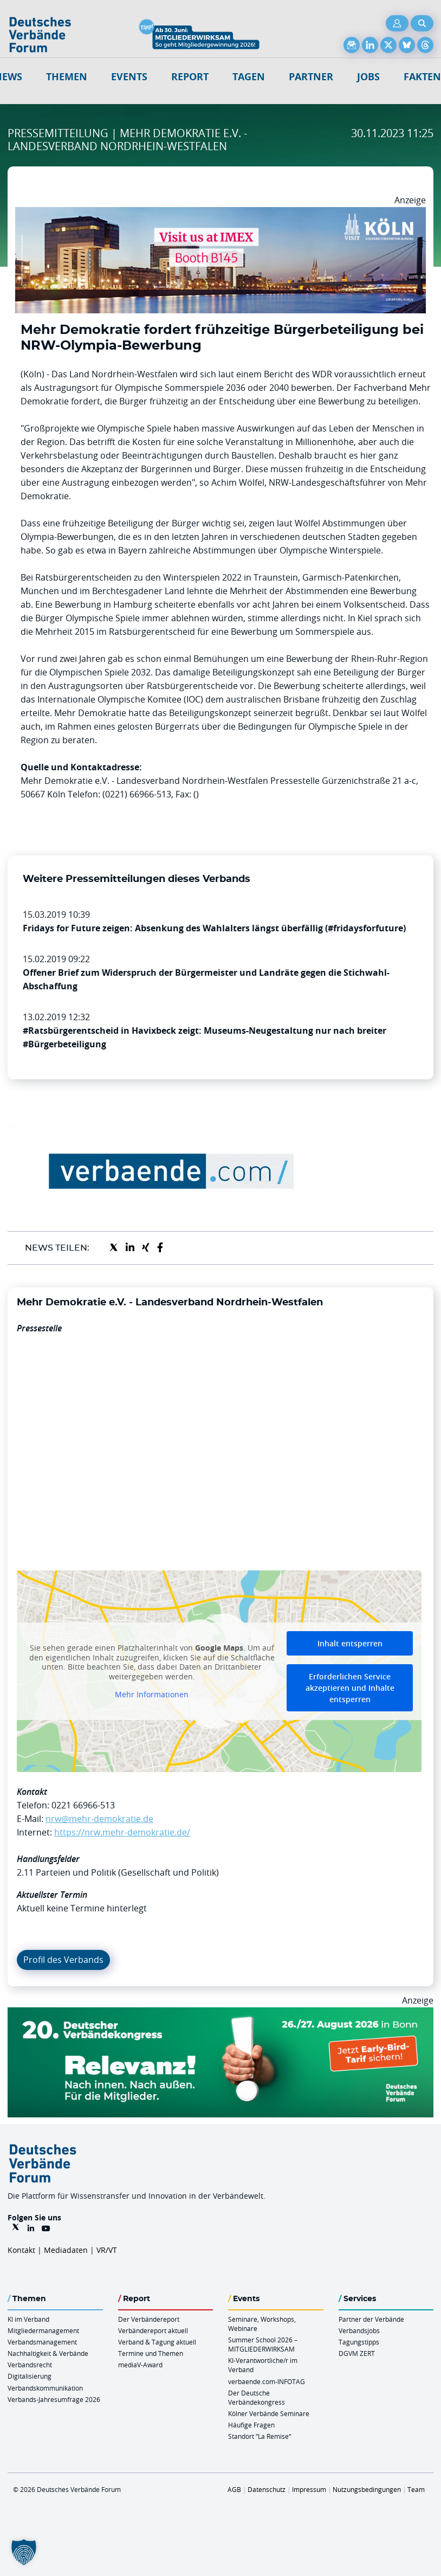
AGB (234, 2489)
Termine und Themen (150, 2353)
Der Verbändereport (148, 2319)
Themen (66, 76)
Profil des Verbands (63, 1960)
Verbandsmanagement (42, 2341)
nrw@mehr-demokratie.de (99, 1819)
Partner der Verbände (371, 2319)
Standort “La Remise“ (259, 2436)
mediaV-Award (140, 2364)
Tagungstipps (359, 2341)
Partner (311, 76)
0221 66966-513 (83, 1805)
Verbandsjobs (359, 2330)
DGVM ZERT (357, 2353)
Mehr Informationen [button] (152, 1694)
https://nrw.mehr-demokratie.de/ (122, 1832)
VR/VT (106, 2250)
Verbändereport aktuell (153, 2330)
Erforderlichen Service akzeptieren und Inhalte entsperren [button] (350, 1687)
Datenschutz (267, 2489)
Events (129, 76)
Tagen (248, 76)
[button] (24, 2552)
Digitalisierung (29, 2376)
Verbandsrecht (30, 2364)
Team (416, 2489)
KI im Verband (28, 2319)
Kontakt (21, 2250)
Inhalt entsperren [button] (349, 1643)
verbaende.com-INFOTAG (266, 2381)
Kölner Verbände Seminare (268, 2413)
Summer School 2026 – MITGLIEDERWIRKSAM (262, 2344)
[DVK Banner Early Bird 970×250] (220, 2014)
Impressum (309, 2489)
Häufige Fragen (251, 2424)
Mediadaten (66, 2250)
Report (190, 76)
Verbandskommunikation (45, 2388)
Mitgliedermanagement (43, 2330)
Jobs (368, 76)
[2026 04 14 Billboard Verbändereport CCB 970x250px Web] (220, 214)
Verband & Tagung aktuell (157, 2341)
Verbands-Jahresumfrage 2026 (54, 2399)
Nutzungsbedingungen (367, 2489)
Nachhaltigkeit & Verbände (48, 2353)
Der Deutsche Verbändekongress (256, 2397)
